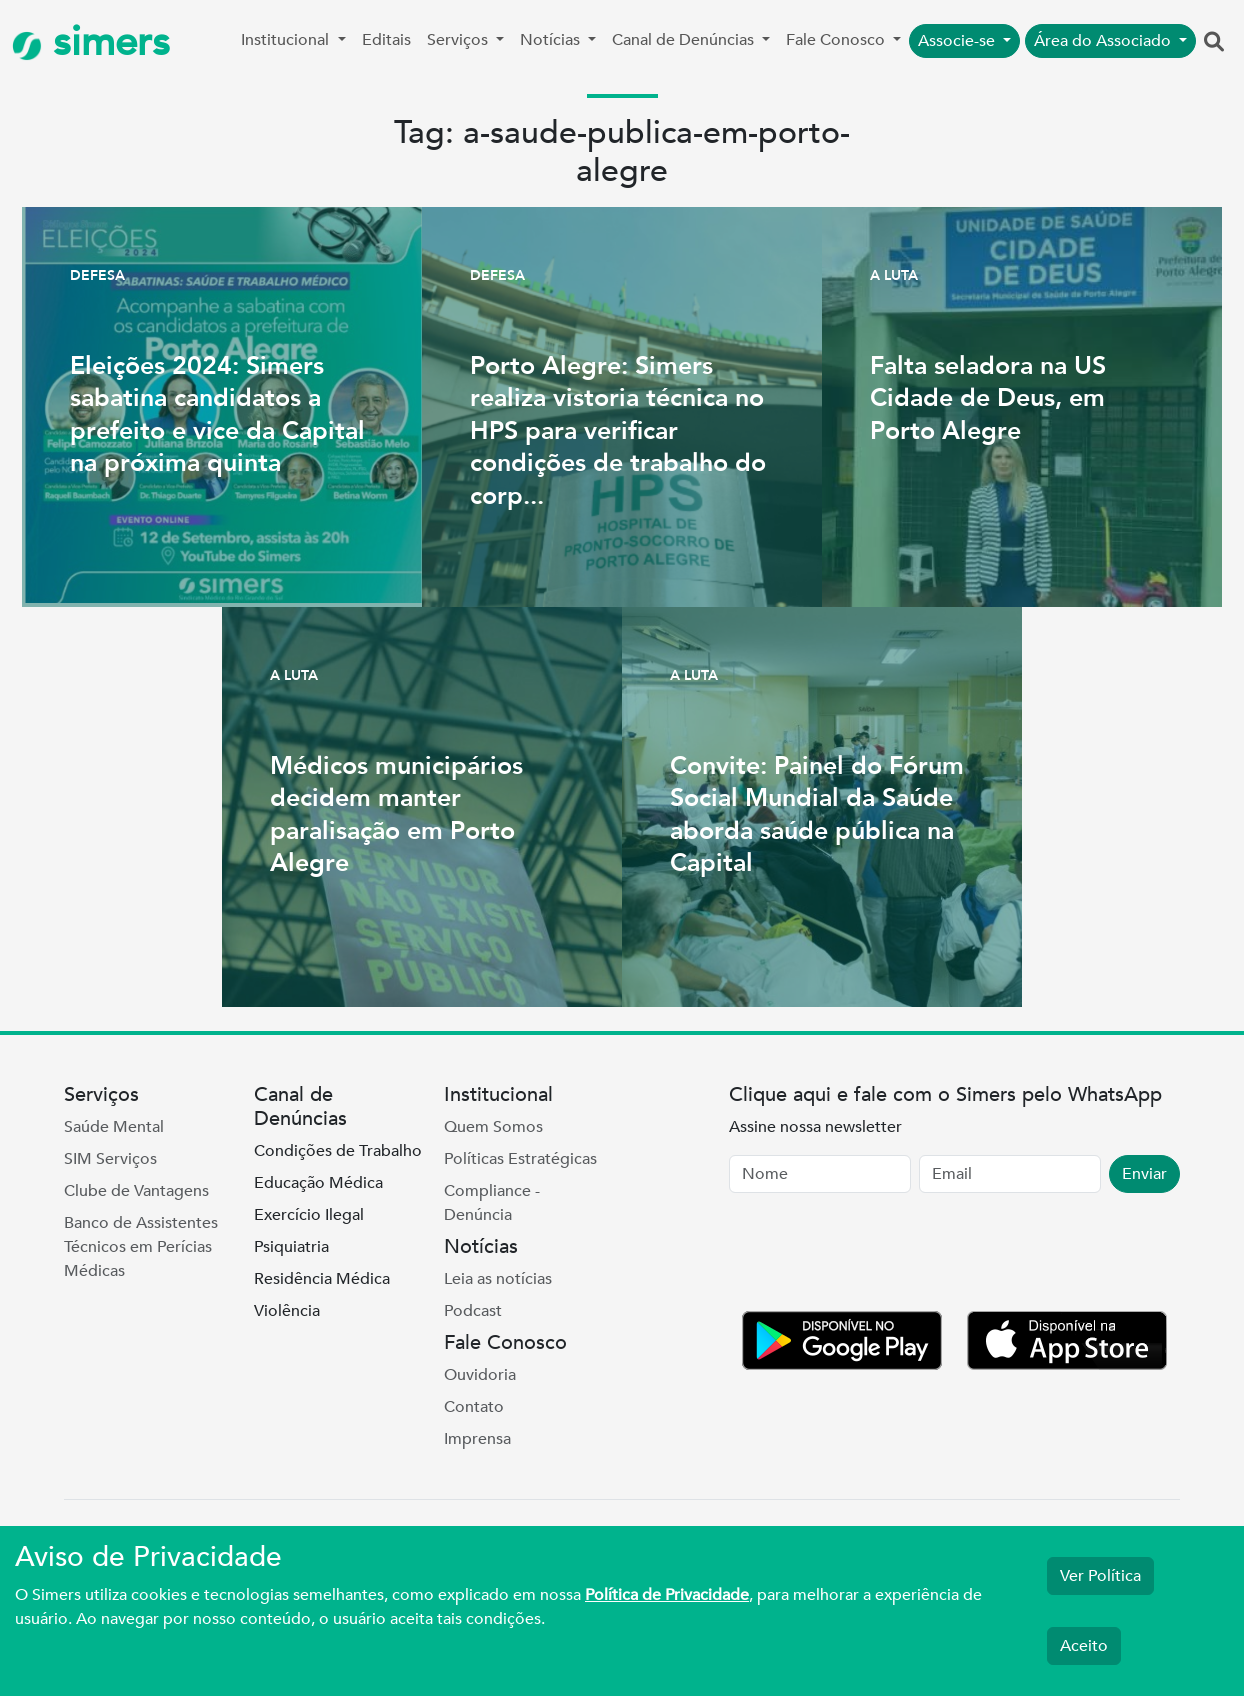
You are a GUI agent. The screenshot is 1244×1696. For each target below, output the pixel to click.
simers (91, 42)
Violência (287, 1311)
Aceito (1084, 1646)
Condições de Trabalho (338, 1151)
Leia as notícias (498, 1279)
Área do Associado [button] (1104, 41)
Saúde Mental (114, 1127)
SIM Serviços (110, 1159)
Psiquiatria (291, 1247)
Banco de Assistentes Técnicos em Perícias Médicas (141, 1247)
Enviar (1144, 1174)
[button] (1214, 43)
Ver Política (1100, 1576)
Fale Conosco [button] (837, 40)
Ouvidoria (480, 1375)
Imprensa (477, 1439)
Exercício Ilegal (309, 1215)
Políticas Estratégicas (520, 1159)
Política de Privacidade (667, 1595)
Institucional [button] (287, 40)
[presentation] (881, 1256)
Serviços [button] (459, 40)
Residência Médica (322, 1279)
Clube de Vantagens (136, 1191)
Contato (474, 1407)
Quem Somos (493, 1127)
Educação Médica (318, 1183)
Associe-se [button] (958, 41)
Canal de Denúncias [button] (685, 40)
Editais (386, 40)
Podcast (473, 1311)
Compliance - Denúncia (492, 1203)
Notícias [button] (552, 40)
